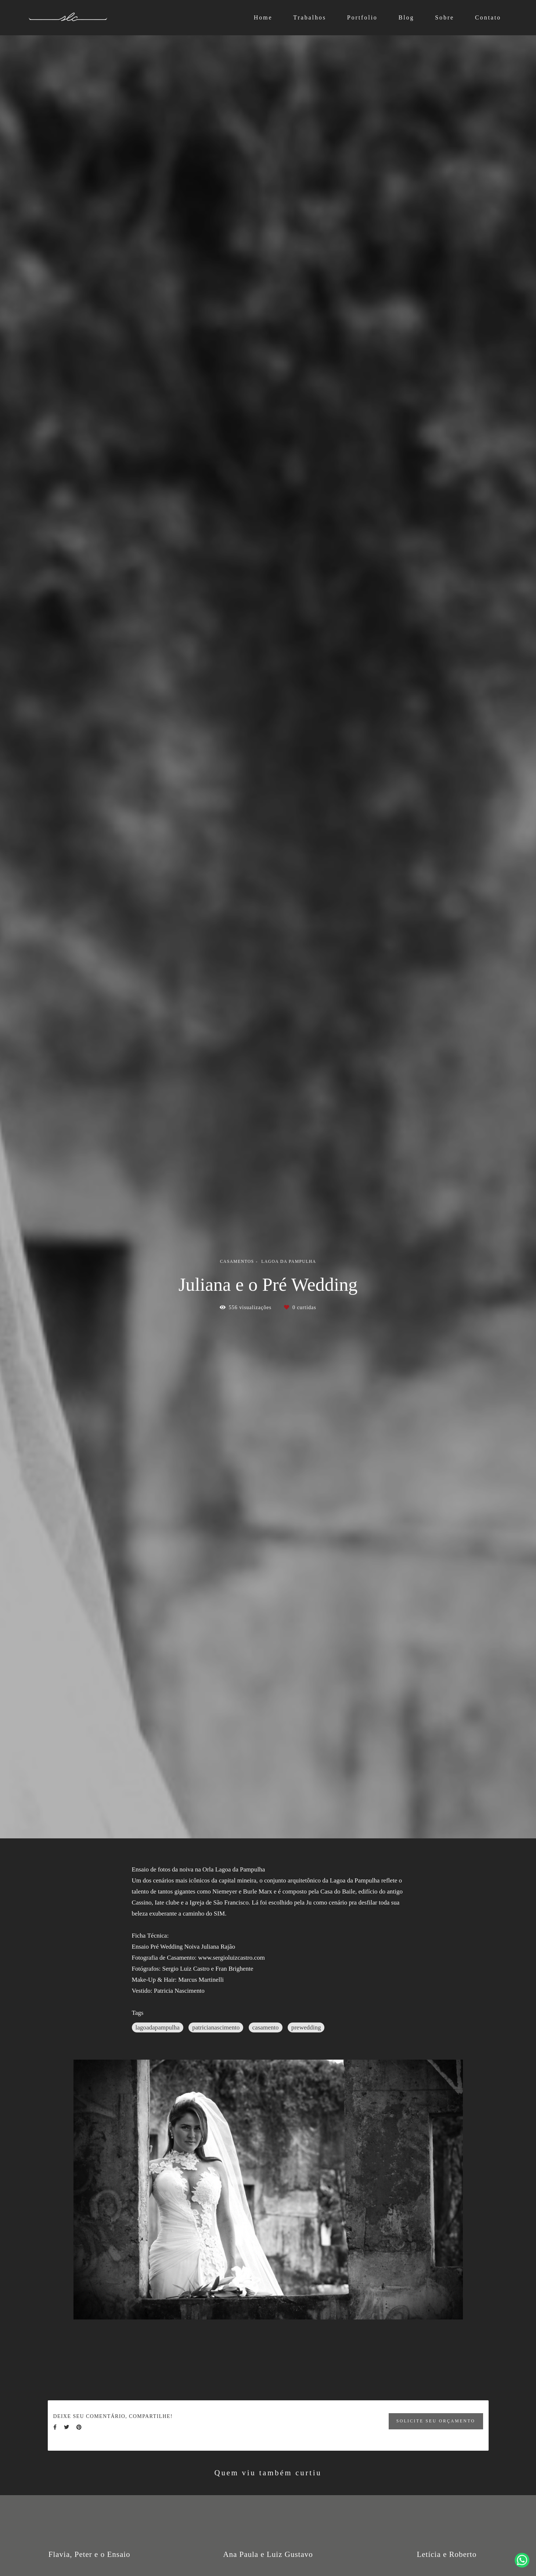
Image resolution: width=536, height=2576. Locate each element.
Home (263, 17)
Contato (488, 17)
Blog (406, 17)
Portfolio (362, 17)
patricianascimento (216, 2027)
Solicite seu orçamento (435, 2421)
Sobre (444, 17)
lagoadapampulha (158, 2027)
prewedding (306, 2027)
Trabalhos (309, 17)
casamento (265, 2027)
